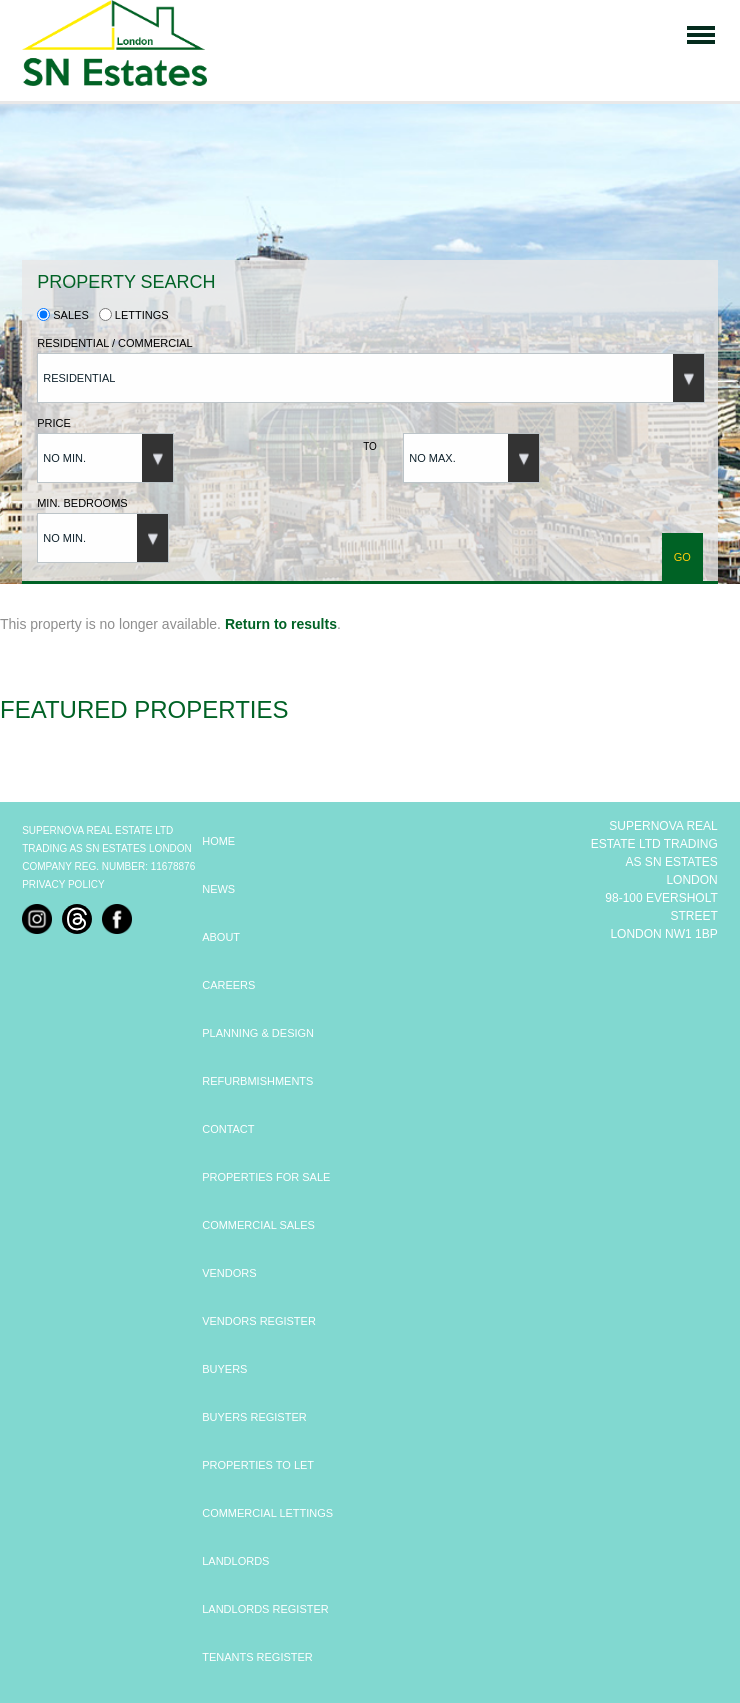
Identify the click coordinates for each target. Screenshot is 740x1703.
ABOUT (221, 937)
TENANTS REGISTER (257, 1657)
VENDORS (229, 1273)
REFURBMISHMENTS (257, 1081)
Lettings (134, 315)
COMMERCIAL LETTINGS (267, 1513)
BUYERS (224, 1369)
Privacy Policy (63, 884)
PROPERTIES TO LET (258, 1465)
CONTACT (228, 1129)
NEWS (218, 889)
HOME (218, 841)
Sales (63, 315)
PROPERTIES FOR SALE (266, 1177)
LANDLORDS (235, 1561)
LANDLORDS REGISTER (265, 1609)
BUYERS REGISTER (254, 1417)
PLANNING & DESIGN (258, 1033)
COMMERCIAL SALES (258, 1225)
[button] (371, 378)
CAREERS (228, 985)
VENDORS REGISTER (259, 1321)
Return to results (281, 624)
